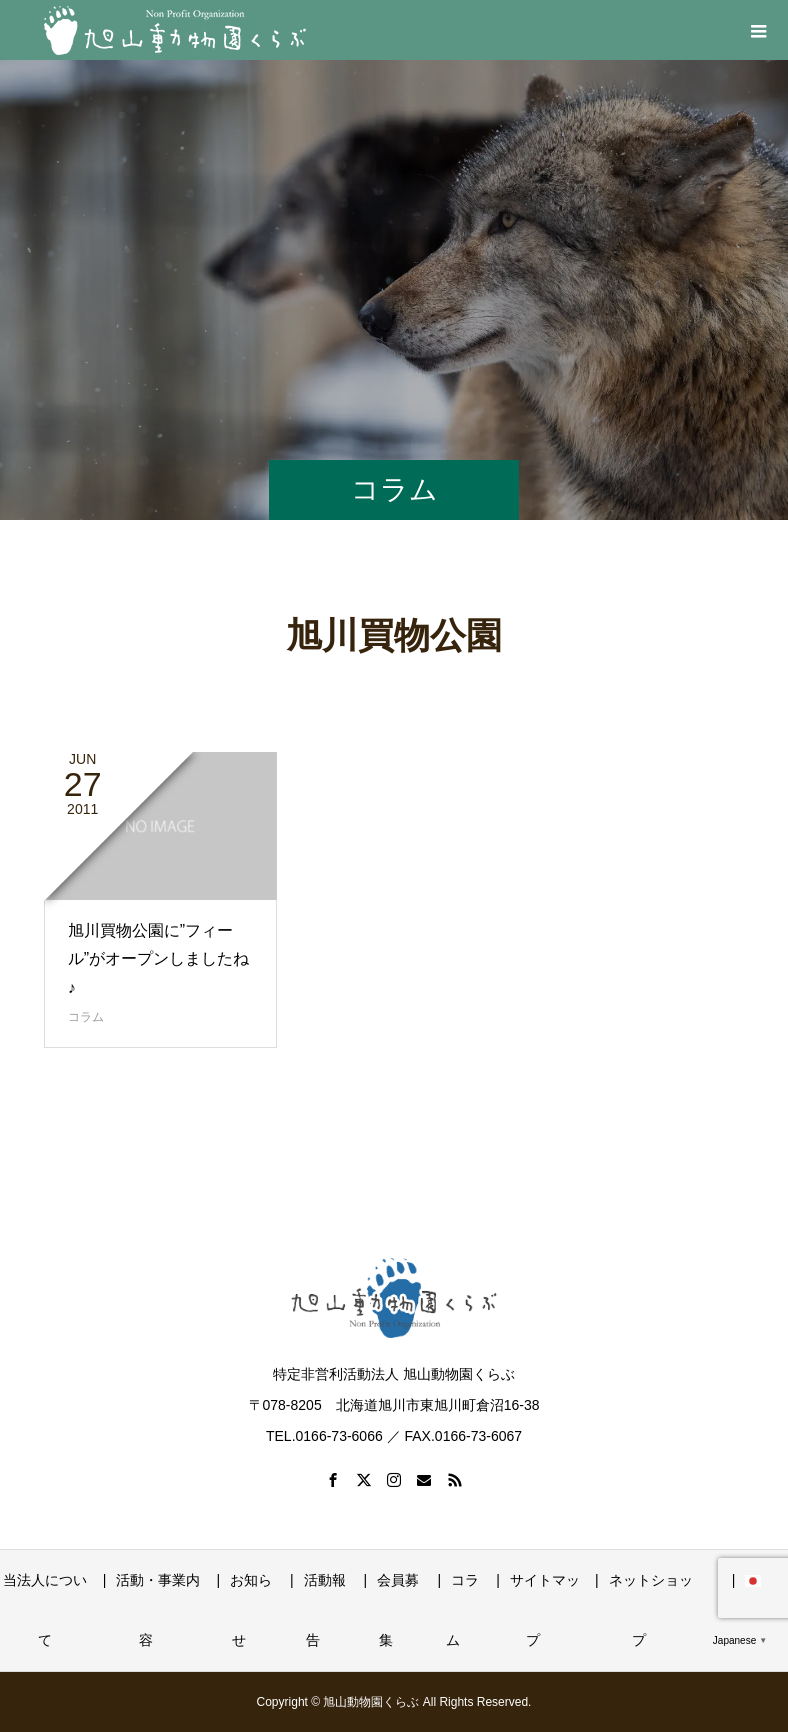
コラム (86, 1017)
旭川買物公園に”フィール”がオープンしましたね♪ (158, 959)
